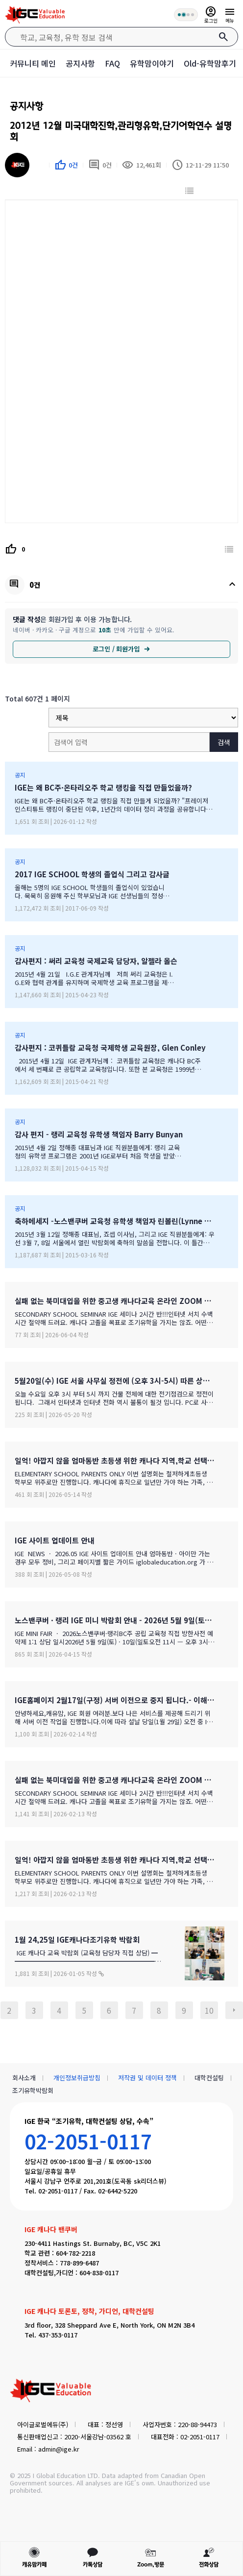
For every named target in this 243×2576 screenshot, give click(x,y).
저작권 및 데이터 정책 (147, 2077)
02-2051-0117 (88, 2141)
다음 (234, 2010)
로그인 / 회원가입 (121, 648)
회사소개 (24, 2077)
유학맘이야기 (152, 63)
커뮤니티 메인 (33, 63)
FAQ (112, 63)
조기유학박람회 (32, 2090)
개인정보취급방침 (76, 2077)
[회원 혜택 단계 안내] (186, 14)
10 (209, 2010)
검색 (224, 742)
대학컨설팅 (209, 2077)
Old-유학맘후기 (210, 63)
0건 (100, 165)
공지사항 (80, 63)
